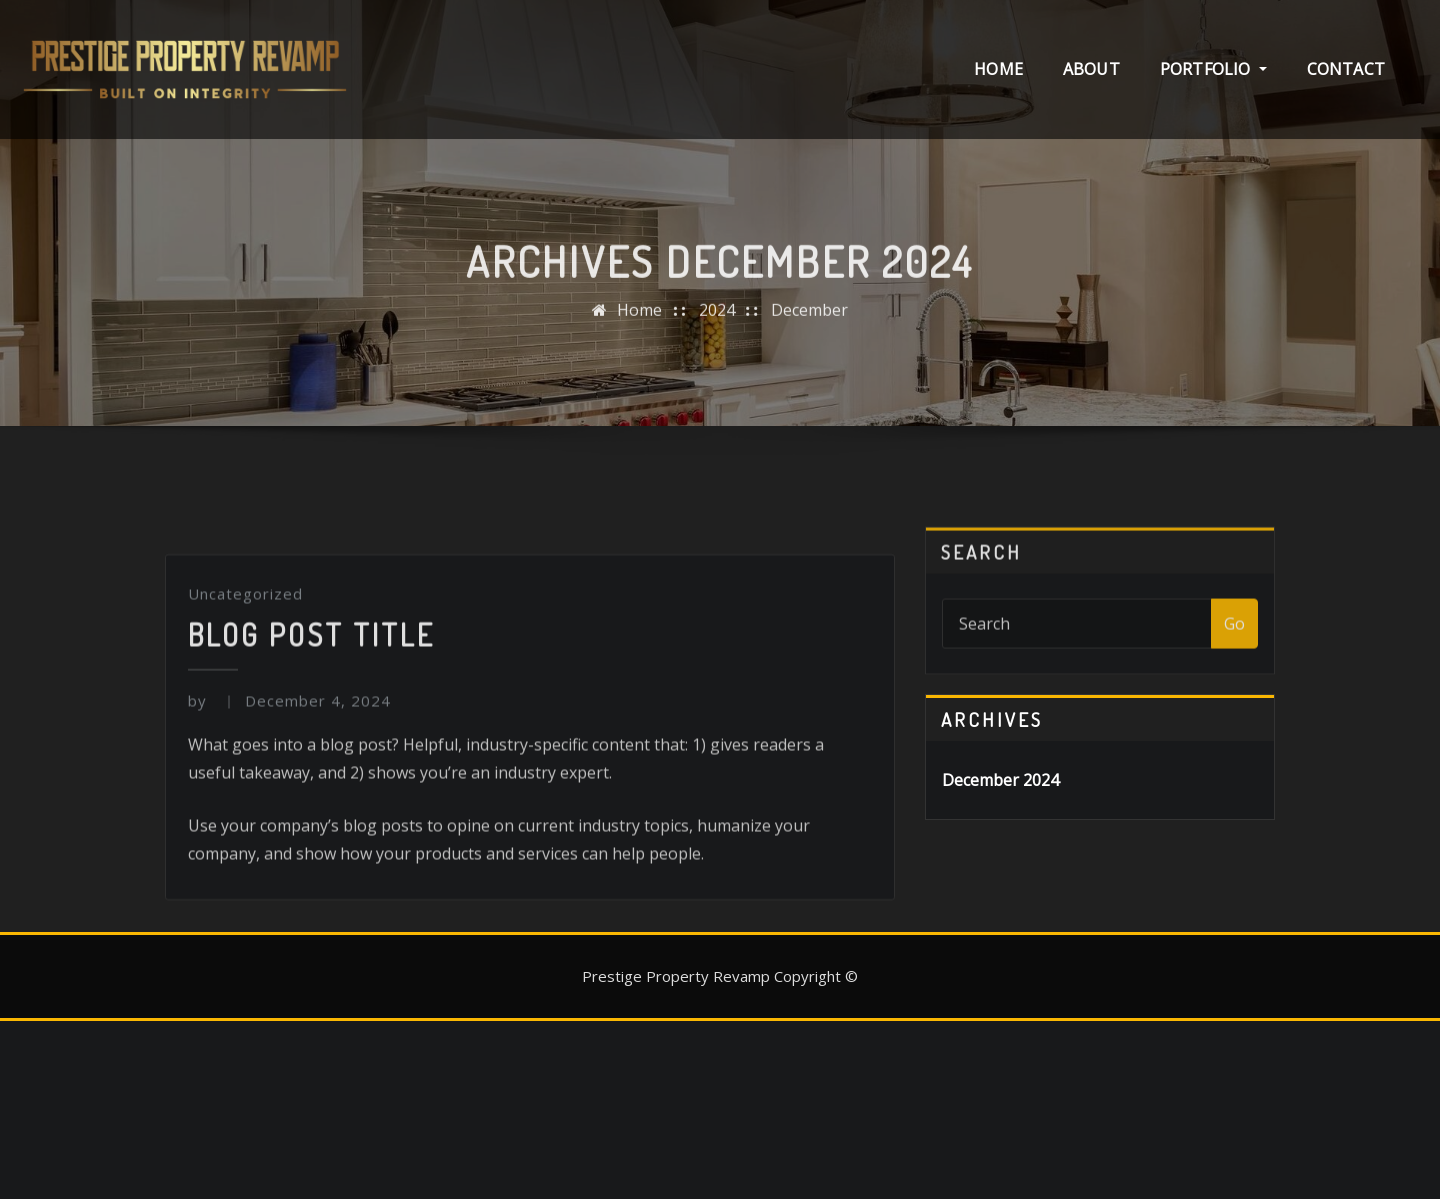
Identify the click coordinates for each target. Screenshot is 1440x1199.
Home (998, 69)
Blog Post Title (311, 890)
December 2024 (1000, 780)
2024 (717, 376)
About (1091, 69)
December (809, 376)
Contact (1346, 69)
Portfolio (1213, 69)
